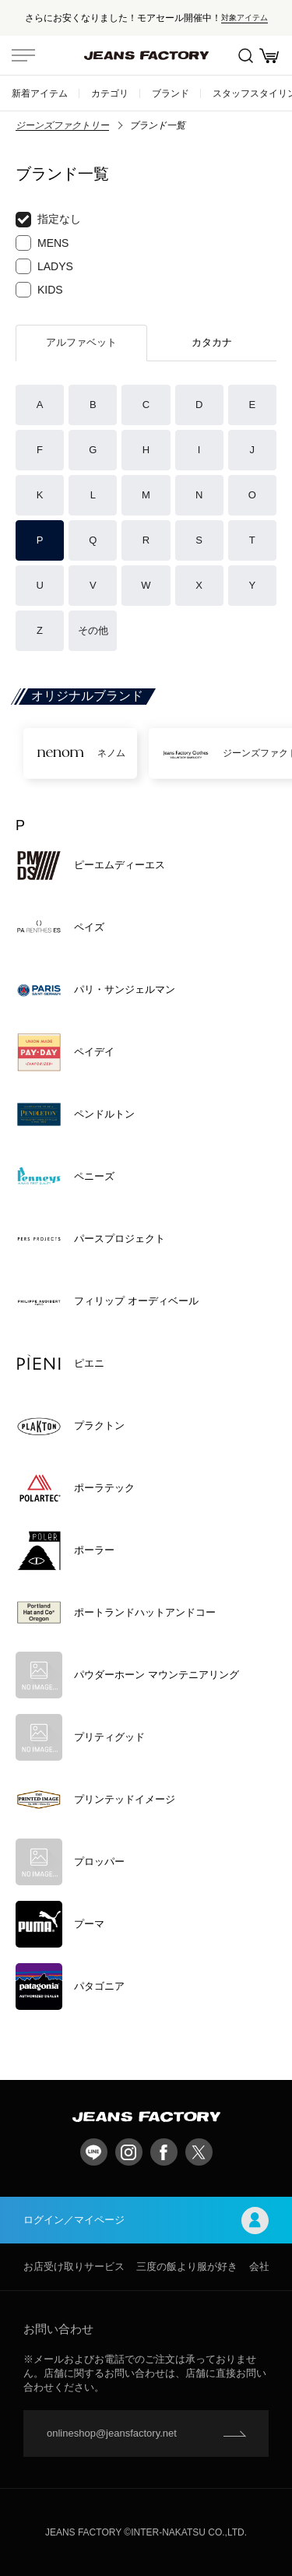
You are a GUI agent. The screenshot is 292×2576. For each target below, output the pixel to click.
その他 (93, 630)
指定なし (48, 219)
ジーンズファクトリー (62, 125)
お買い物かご (269, 55)
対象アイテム (244, 17)
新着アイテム (40, 93)
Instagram (128, 2152)
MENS (42, 243)
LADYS (44, 266)
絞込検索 (245, 55)
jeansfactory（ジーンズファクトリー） (146, 55)
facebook (164, 2152)
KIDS (39, 289)
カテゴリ (109, 93)
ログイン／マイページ (146, 2220)
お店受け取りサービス (74, 2266)
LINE (93, 2152)
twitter (199, 2152)
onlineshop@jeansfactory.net (112, 2433)
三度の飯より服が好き (186, 2266)
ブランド (170, 93)
